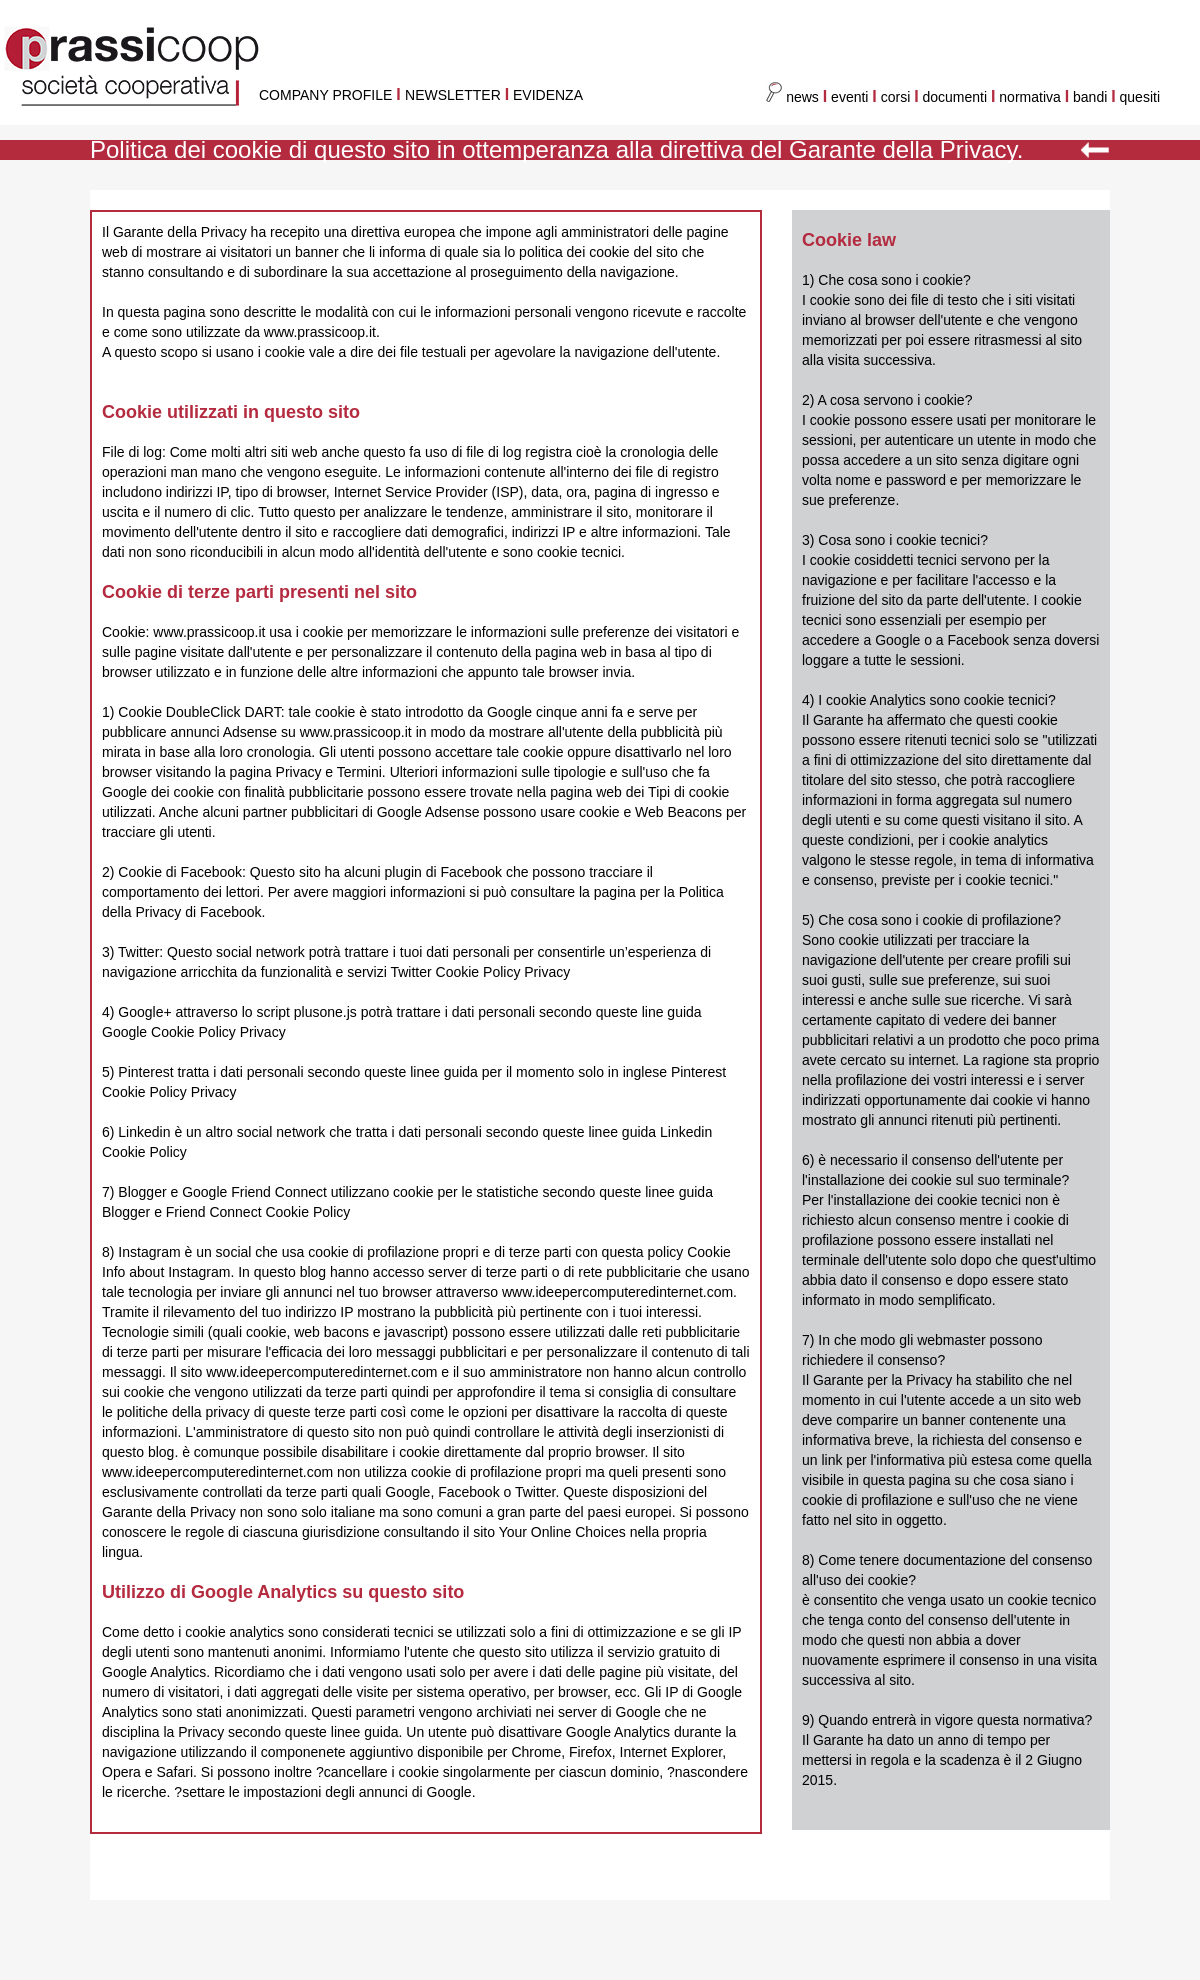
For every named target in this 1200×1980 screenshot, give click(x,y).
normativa (1031, 97)
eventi (849, 97)
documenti (955, 97)
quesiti (1140, 97)
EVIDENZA (548, 95)
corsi (896, 97)
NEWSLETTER (453, 95)
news (792, 97)
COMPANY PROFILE (325, 95)
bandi (1092, 97)
